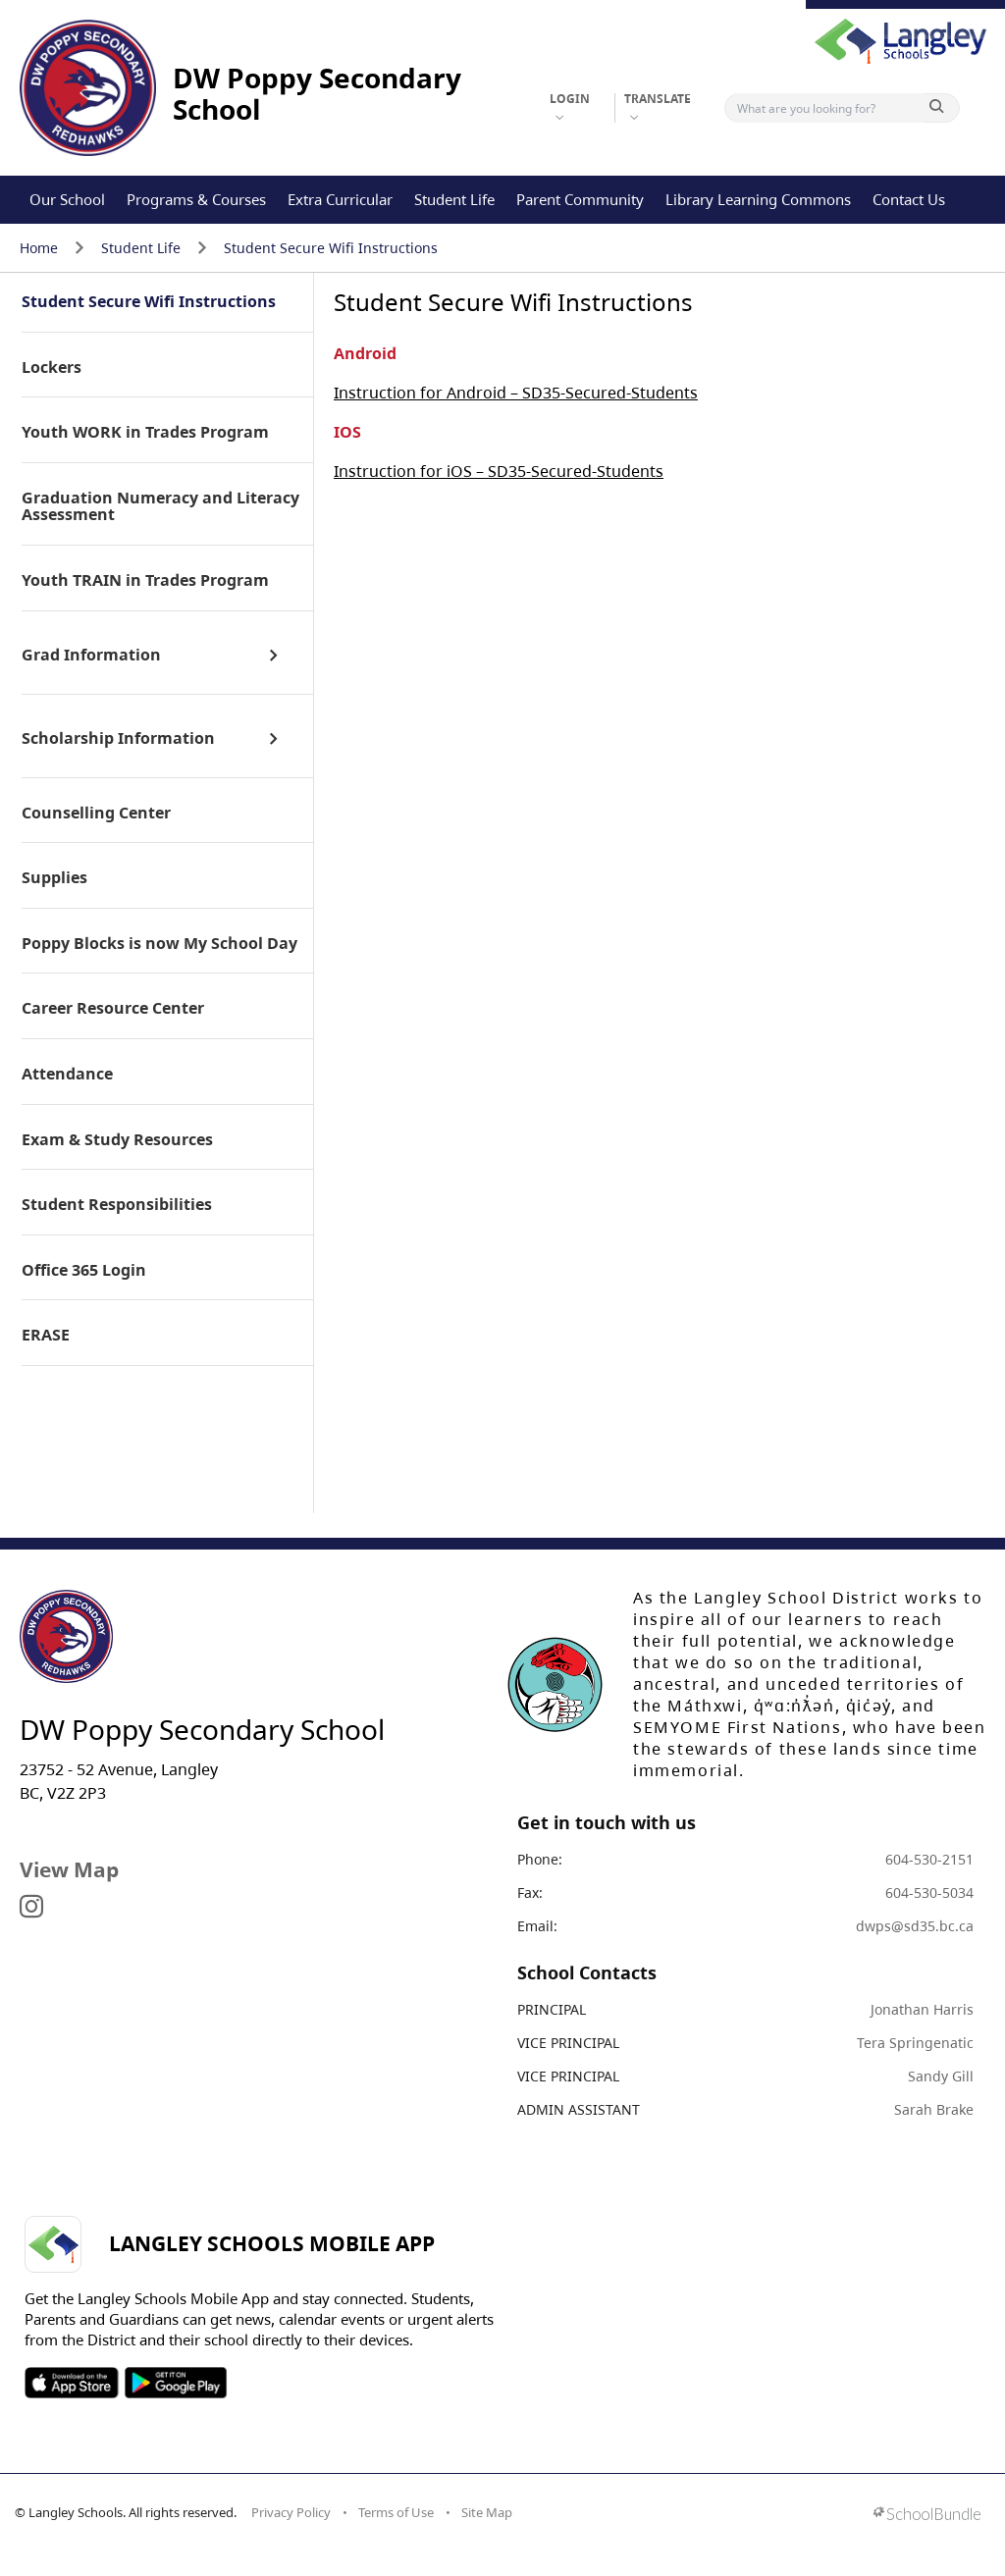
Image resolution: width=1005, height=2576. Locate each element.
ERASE (46, 1335)
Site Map (486, 2512)
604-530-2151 (929, 1859)
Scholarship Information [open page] (118, 739)
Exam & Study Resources (117, 1140)
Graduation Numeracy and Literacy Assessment (160, 507)
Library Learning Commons (758, 199)
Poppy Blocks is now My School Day (159, 944)
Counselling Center (96, 813)
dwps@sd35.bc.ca (915, 1926)
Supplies (54, 878)
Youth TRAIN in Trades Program (145, 581)
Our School (67, 199)
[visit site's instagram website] (31, 1907)
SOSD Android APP (175, 2382)
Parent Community (580, 199)
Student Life (454, 199)
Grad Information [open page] (91, 655)
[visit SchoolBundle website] (926, 2515)
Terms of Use (396, 2512)
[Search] (829, 108)
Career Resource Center (113, 1009)
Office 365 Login (84, 1271)
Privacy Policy (291, 2512)
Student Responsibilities (117, 1205)
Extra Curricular (340, 199)
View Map (69, 1869)
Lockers (51, 368)
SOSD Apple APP (72, 2382)
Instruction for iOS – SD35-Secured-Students (498, 471)
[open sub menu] (273, 655)
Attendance (67, 1074)
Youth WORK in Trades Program (145, 433)
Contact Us (909, 199)
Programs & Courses (196, 199)
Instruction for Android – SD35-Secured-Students (516, 392)
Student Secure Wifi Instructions (331, 247)
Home (39, 247)
